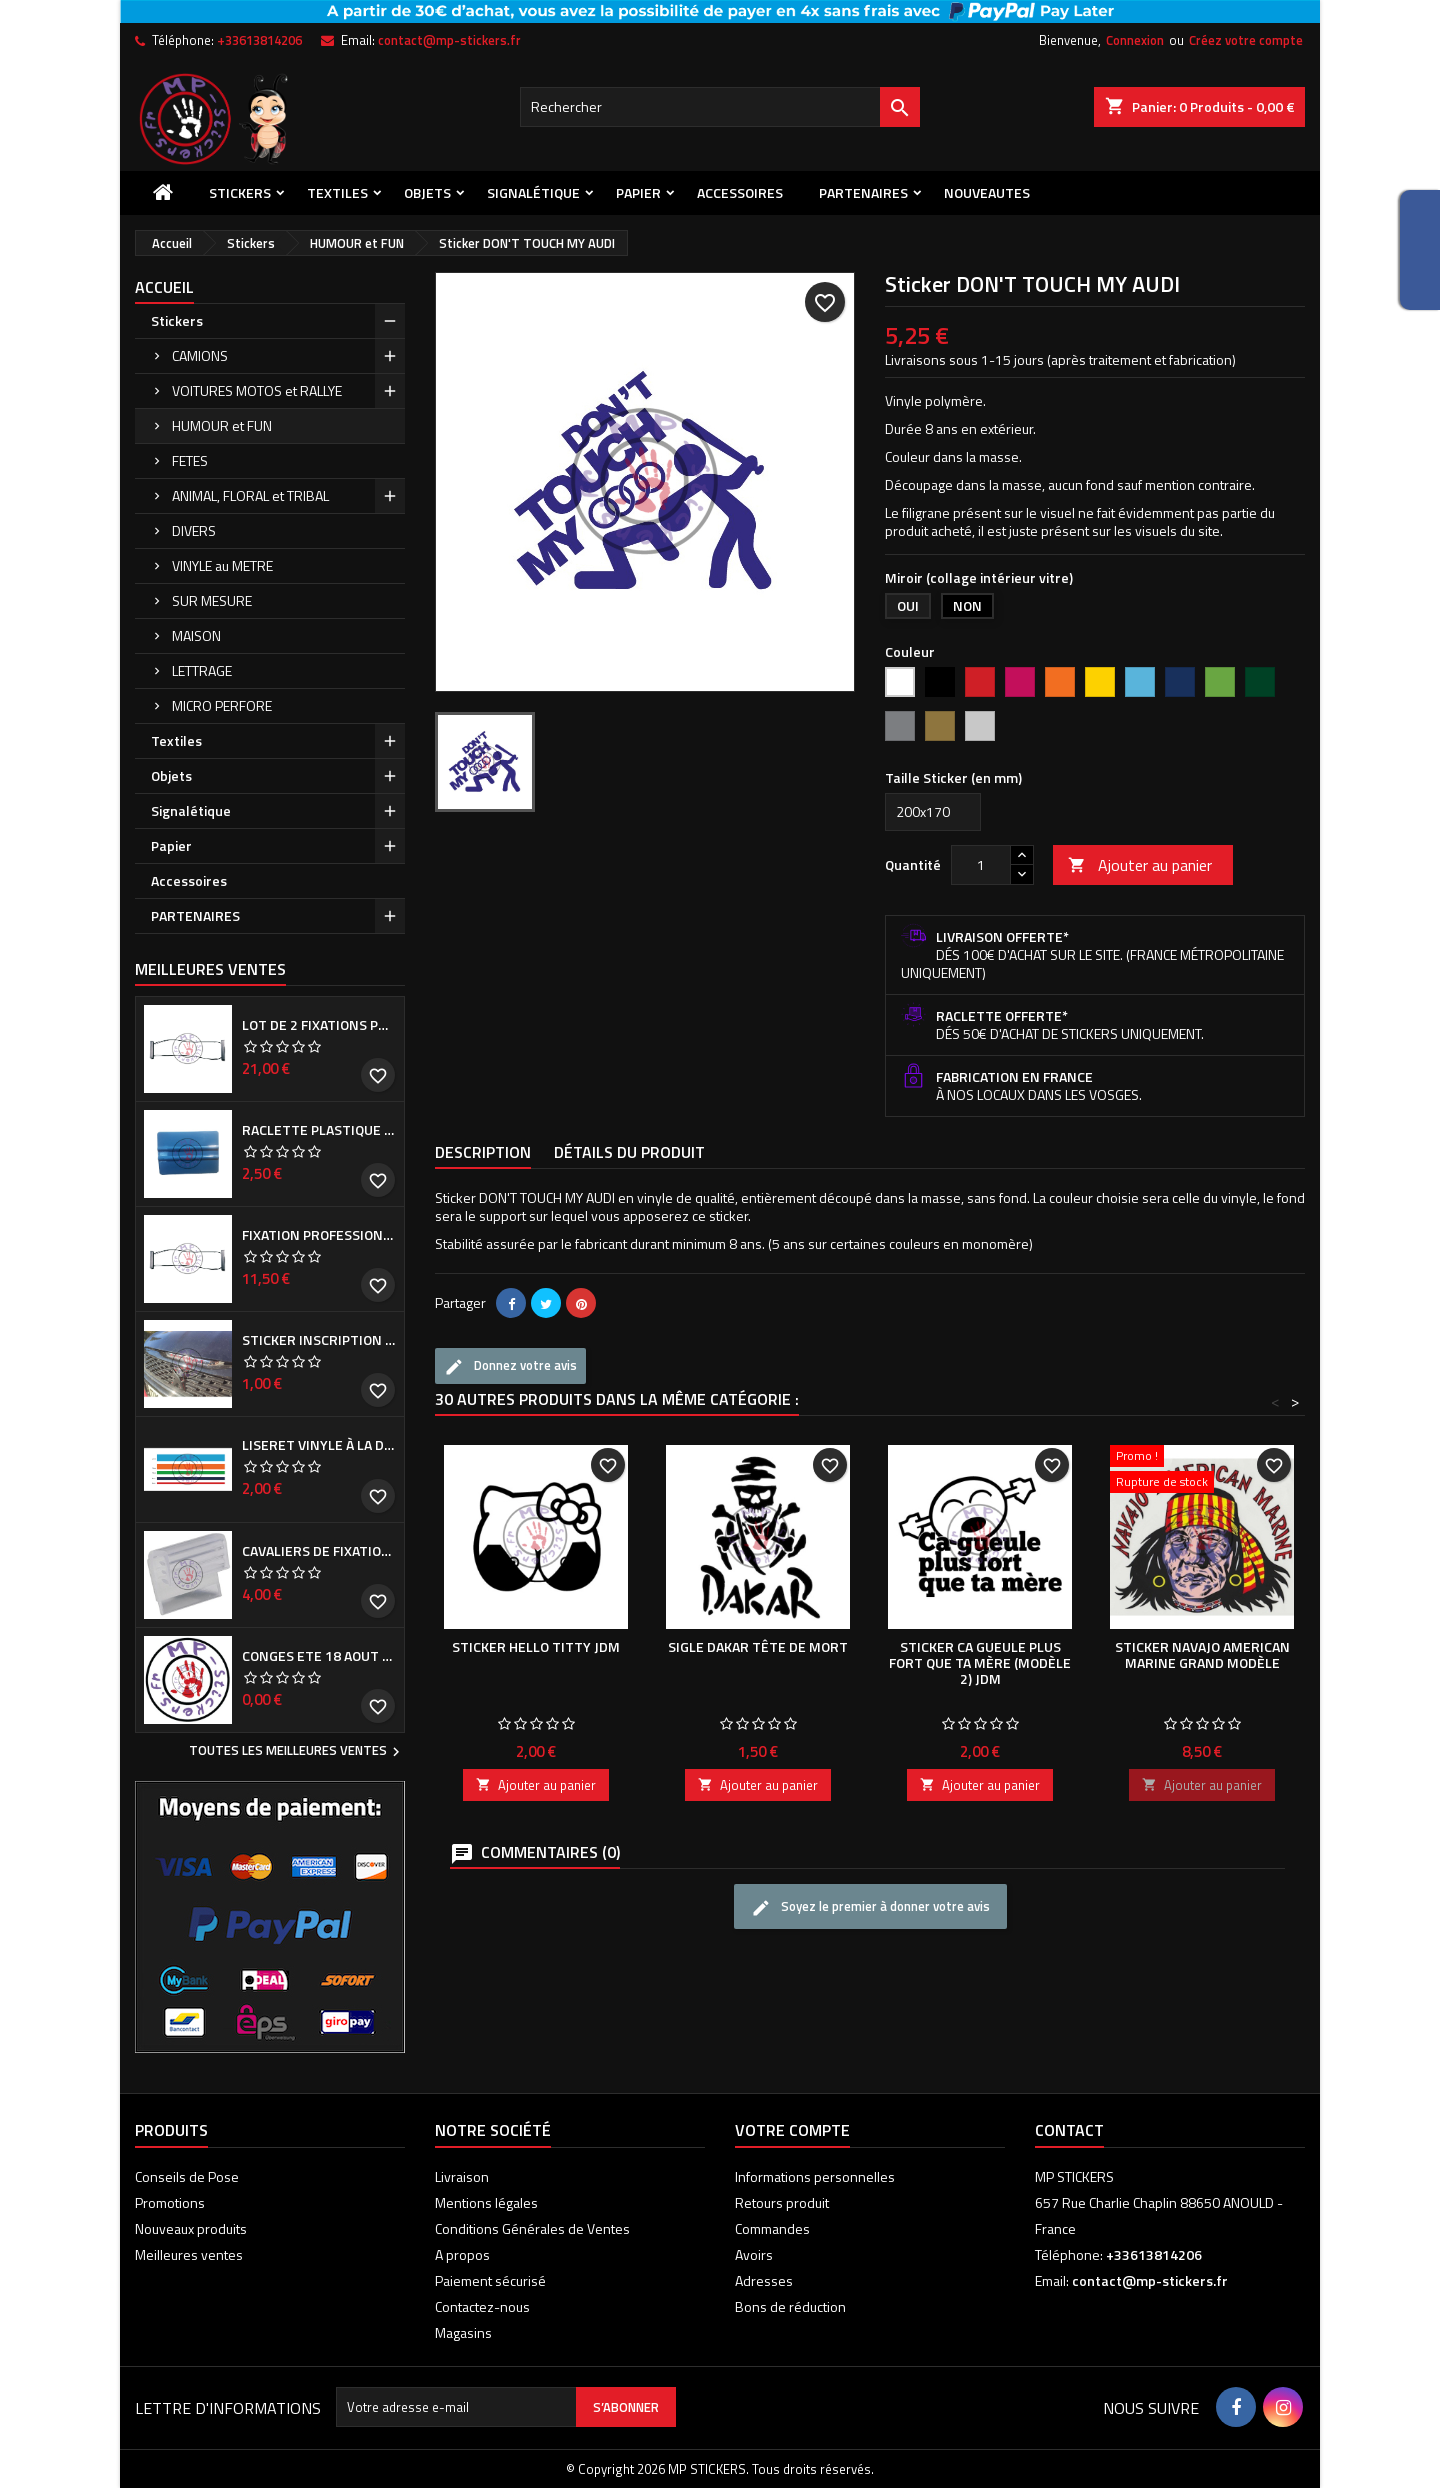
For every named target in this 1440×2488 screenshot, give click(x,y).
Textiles (337, 192)
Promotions (170, 2202)
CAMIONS (200, 355)
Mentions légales (486, 2202)
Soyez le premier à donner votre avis (870, 1907)
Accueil (164, 287)
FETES (190, 460)
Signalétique (533, 192)
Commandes (772, 2228)
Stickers (240, 192)
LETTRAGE (202, 670)
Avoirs (754, 2254)
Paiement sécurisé (490, 2280)
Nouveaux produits (191, 2228)
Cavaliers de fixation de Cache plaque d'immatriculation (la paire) (319, 1551)
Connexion (1135, 40)
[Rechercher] (720, 107)
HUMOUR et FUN (222, 425)
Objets (427, 192)
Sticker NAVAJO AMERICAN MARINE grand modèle (1202, 1654)
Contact (1069, 2130)
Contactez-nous (482, 2306)
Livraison (462, 2176)
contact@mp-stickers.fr (449, 40)
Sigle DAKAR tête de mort (758, 1646)
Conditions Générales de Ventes (532, 2228)
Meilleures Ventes (210, 969)
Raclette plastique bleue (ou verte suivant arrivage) (319, 1130)
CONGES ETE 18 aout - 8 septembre (319, 1656)
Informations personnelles (815, 2176)
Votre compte (792, 2130)
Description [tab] (483, 1152)
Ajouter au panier (1140, 865)
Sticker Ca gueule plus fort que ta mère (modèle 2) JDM (980, 1662)
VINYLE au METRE (222, 565)
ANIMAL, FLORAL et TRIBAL (250, 495)
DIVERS (194, 530)
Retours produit (782, 2202)
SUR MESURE (212, 600)
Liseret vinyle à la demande (319, 1445)
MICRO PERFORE (222, 705)
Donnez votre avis (510, 1366)
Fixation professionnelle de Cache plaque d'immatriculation (319, 1235)
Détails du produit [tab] (629, 1152)
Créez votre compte (1246, 40)
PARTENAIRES (863, 192)
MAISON (196, 635)
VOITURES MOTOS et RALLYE (257, 390)
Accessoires (740, 192)
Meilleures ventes (189, 2254)
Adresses (764, 2280)
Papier (638, 192)
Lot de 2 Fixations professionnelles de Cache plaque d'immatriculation (319, 1025)
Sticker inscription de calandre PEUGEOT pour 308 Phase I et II (319, 1340)
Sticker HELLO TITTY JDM (536, 1646)
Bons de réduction (790, 2306)
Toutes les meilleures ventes (297, 1752)
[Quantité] (981, 865)
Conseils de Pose (187, 2176)
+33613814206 (259, 40)
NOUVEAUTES (987, 192)
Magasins (463, 2332)
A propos (462, 2254)
